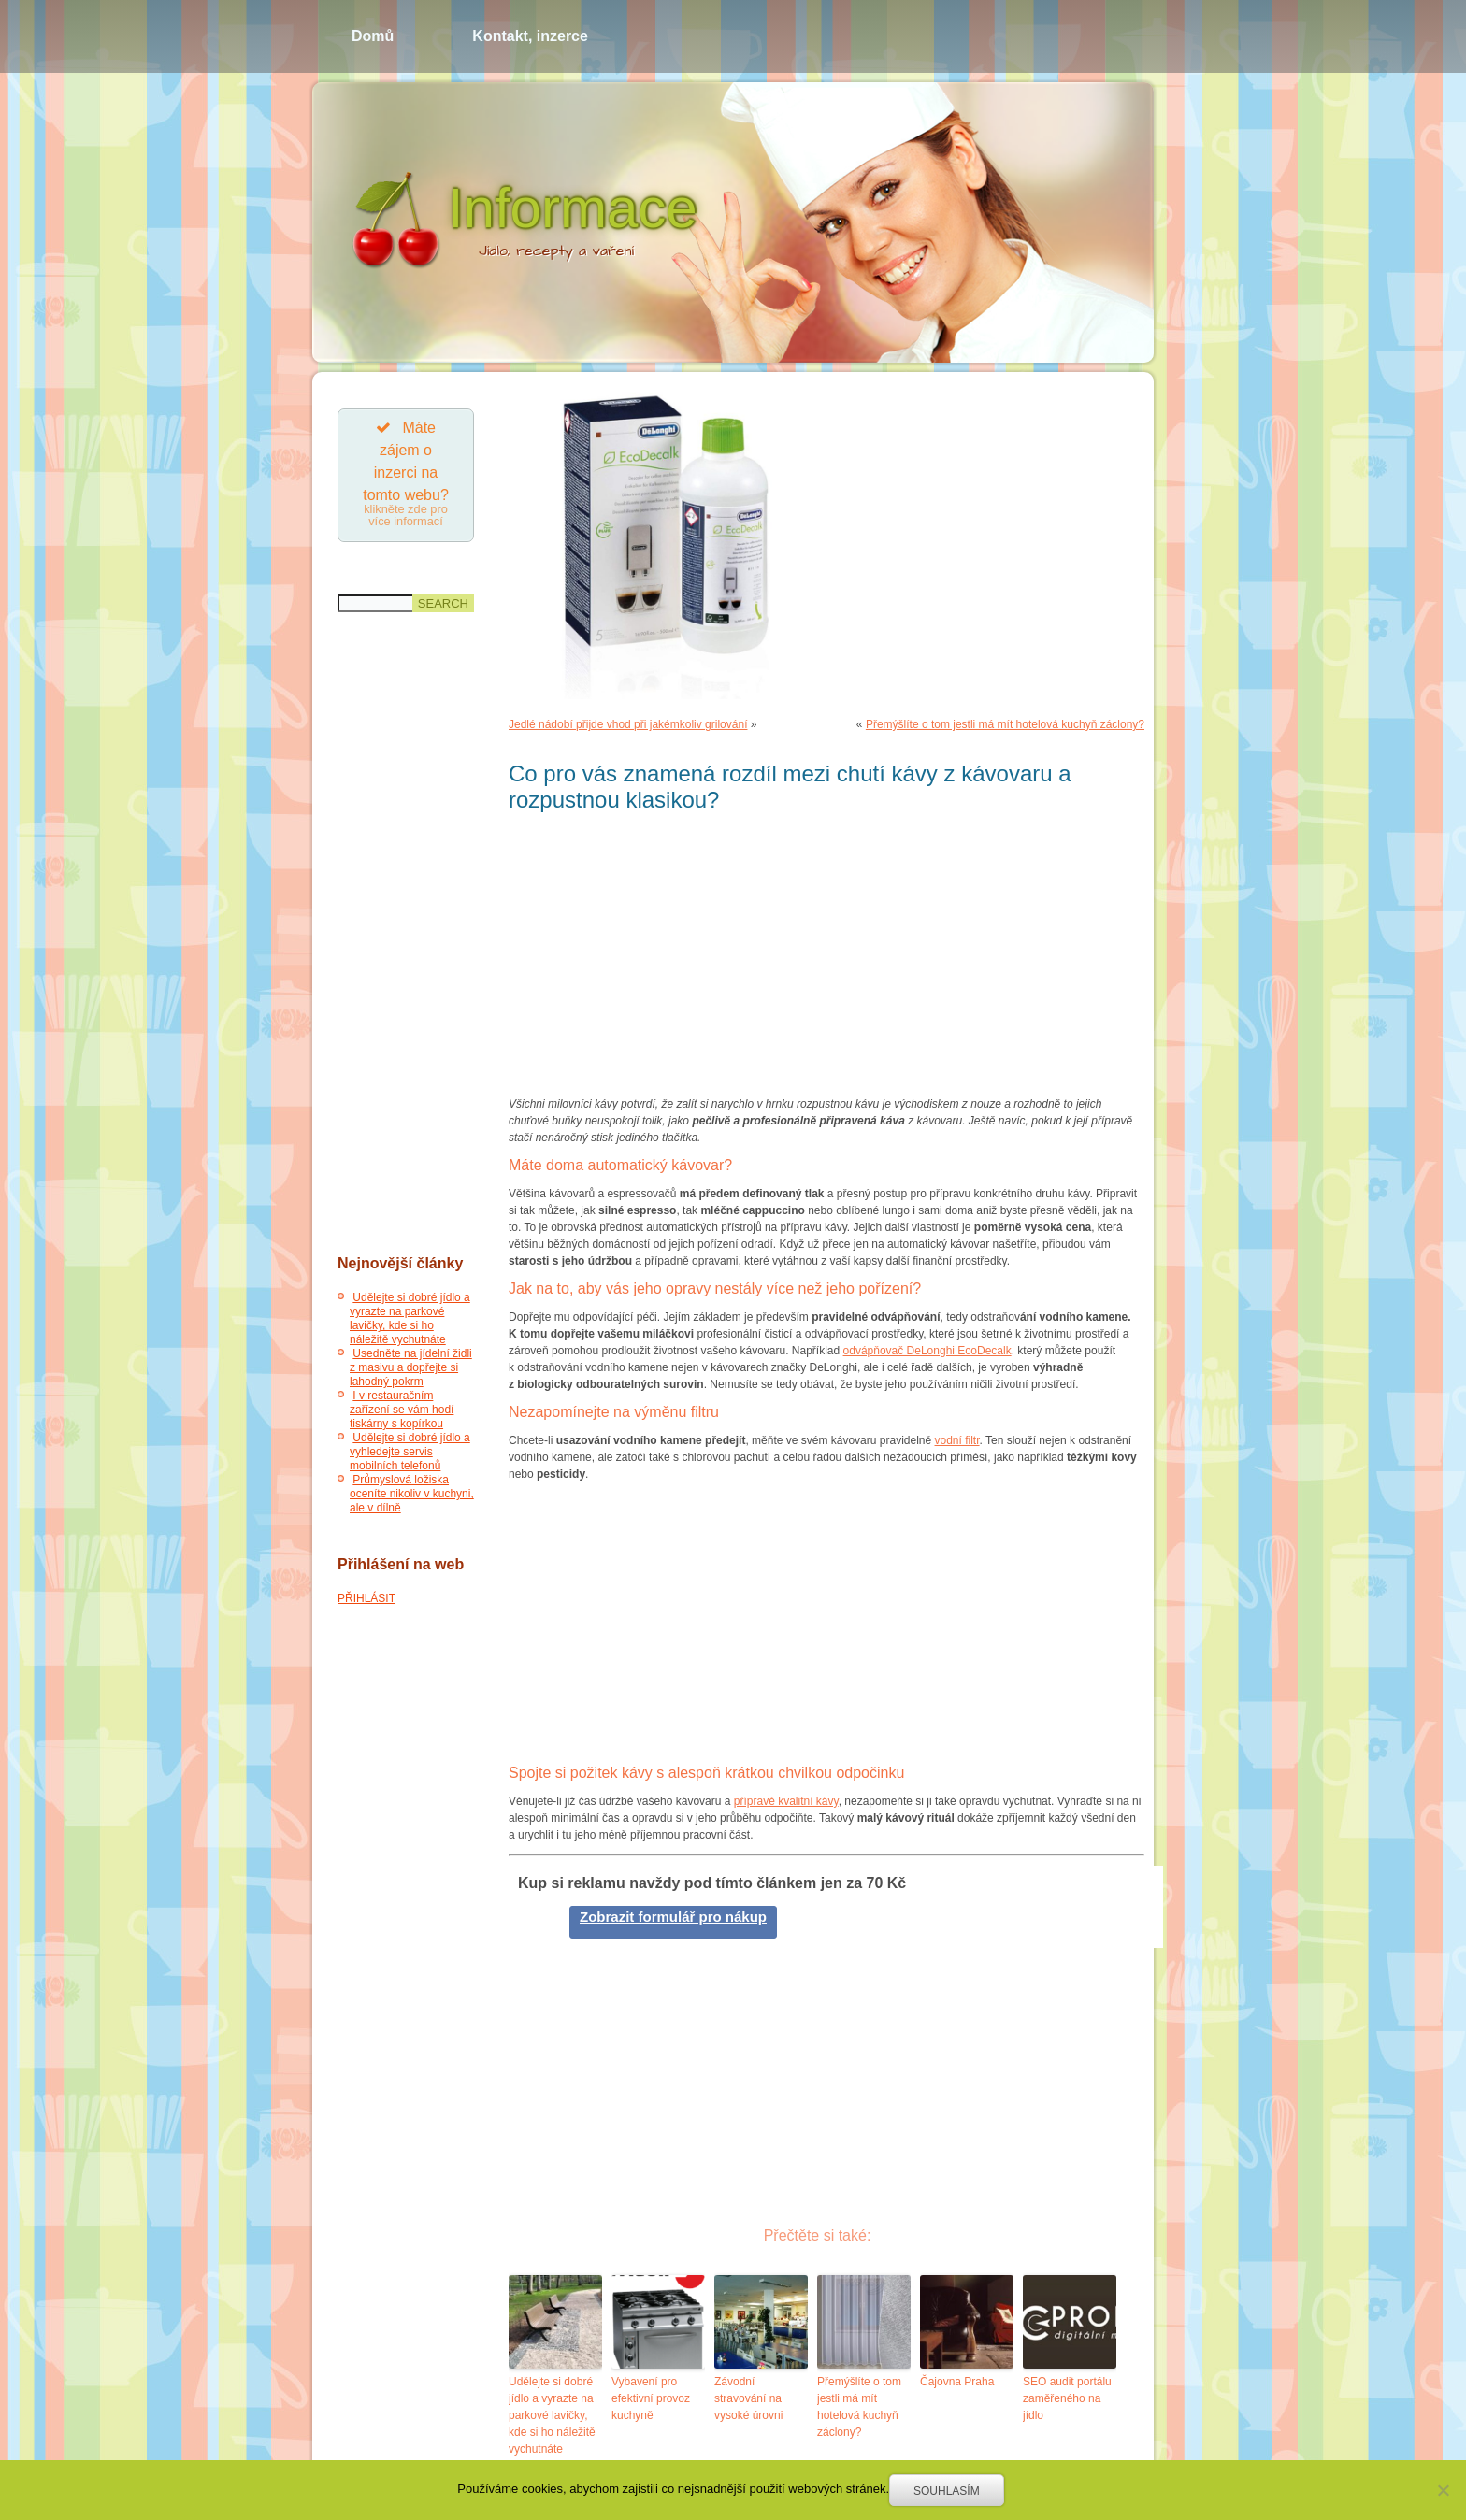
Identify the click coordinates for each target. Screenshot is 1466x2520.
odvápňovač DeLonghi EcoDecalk (927, 1350)
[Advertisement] (406, 934)
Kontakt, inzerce (530, 36)
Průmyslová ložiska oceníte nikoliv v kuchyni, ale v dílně (412, 1494)
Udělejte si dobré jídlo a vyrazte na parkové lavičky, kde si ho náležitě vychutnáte (410, 1319)
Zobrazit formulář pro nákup (673, 1917)
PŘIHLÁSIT (366, 1599)
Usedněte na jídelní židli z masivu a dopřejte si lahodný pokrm (411, 1368)
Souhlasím (946, 2491)
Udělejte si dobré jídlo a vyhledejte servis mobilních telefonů (410, 1452)
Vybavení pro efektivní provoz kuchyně (650, 2398)
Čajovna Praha (957, 2381)
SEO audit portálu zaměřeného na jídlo (1067, 2398)
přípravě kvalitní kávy (786, 1801)
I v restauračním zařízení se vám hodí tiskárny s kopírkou (401, 1410)
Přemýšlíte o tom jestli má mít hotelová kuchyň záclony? (1005, 724)
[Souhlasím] (1442, 2490)
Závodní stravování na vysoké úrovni (748, 2398)
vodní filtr (957, 1440)
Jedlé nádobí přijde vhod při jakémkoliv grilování (628, 724)
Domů (373, 36)
